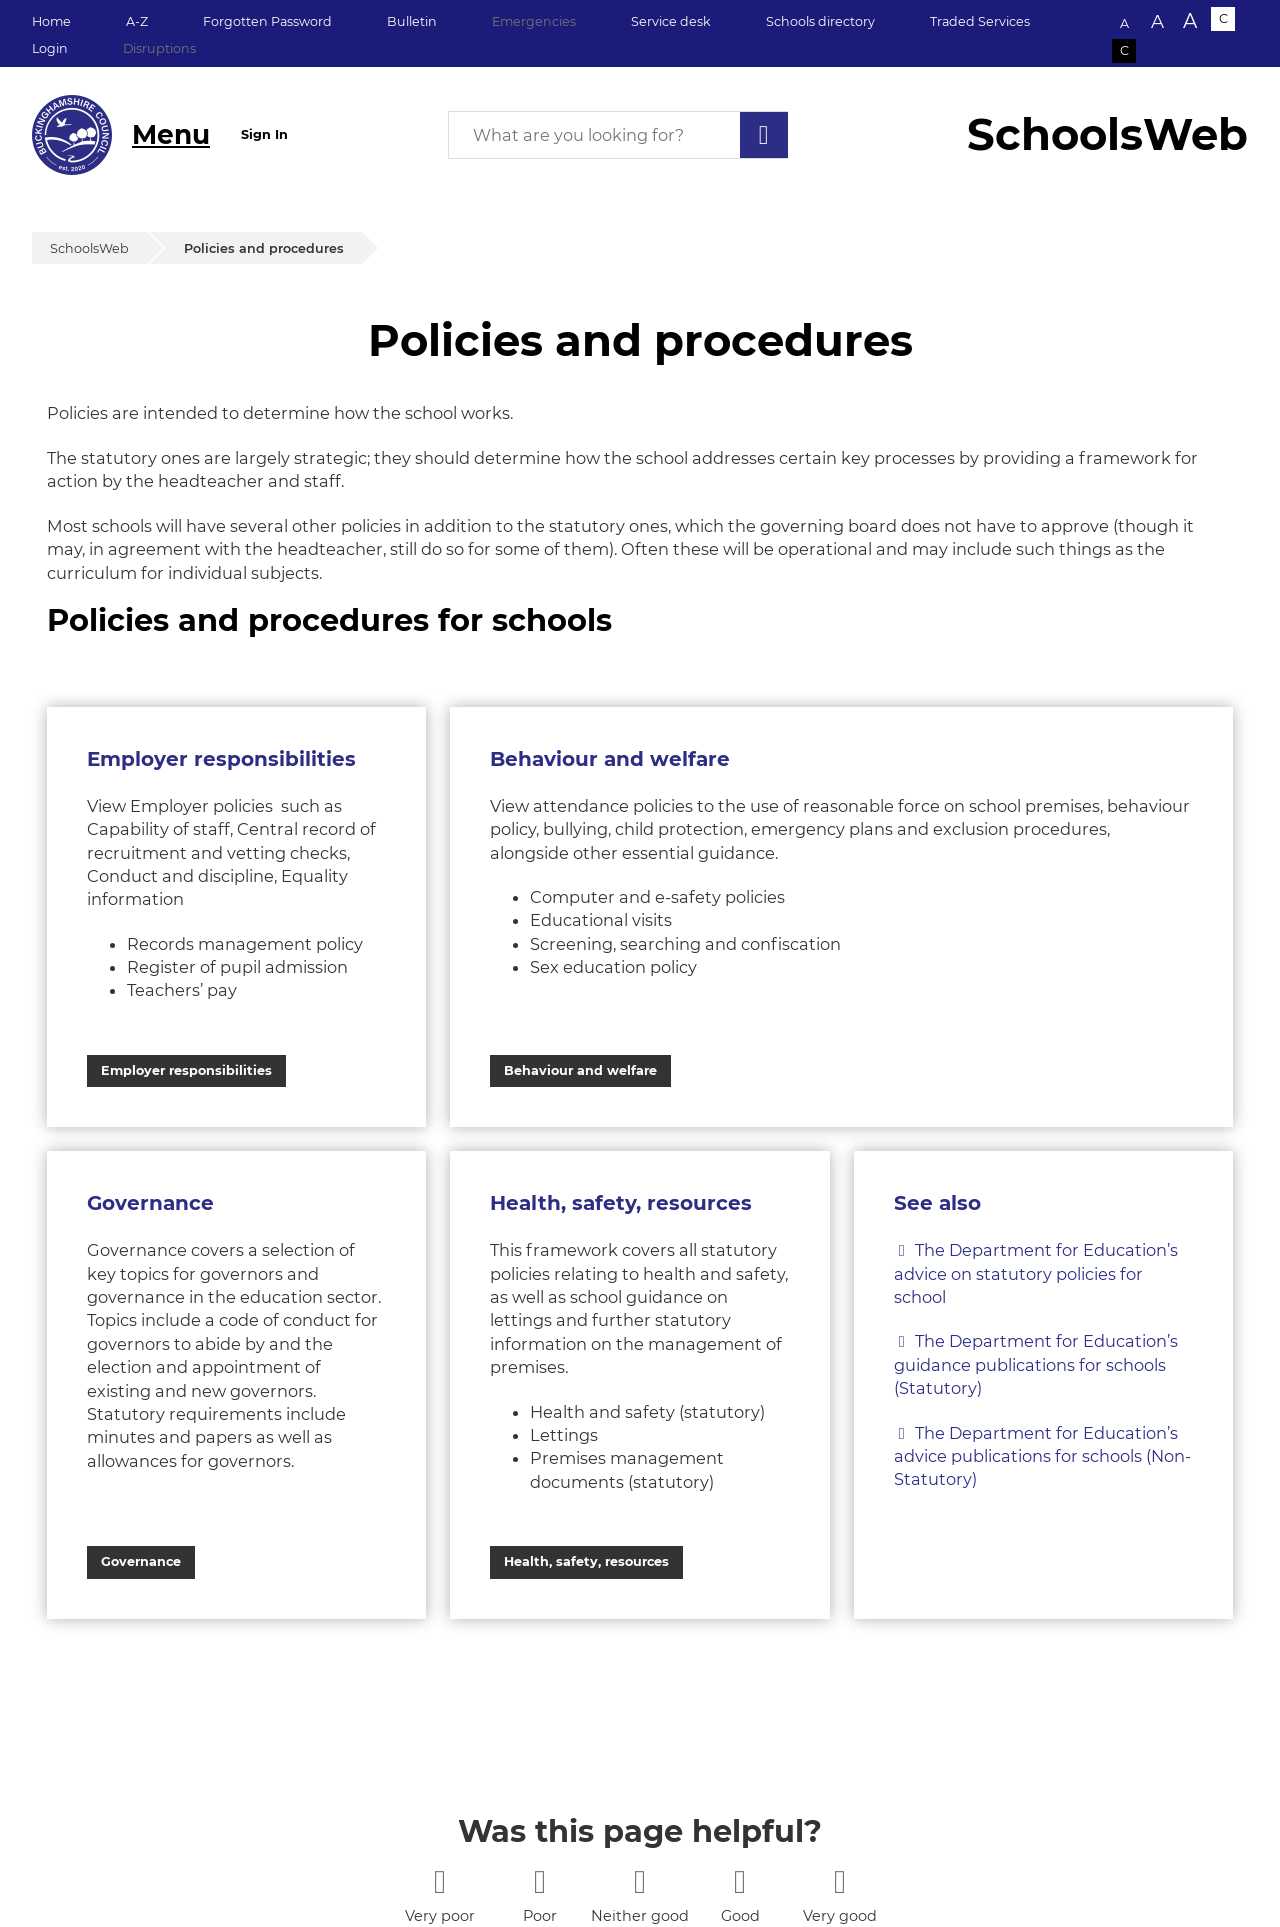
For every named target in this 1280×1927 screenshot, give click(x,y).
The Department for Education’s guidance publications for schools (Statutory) (1036, 1364)
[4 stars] (739, 1881)
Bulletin (412, 21)
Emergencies (534, 21)
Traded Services (980, 21)
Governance (141, 1561)
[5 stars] (839, 1881)
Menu (171, 134)
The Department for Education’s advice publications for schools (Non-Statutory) (1042, 1456)
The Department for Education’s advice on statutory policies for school (1036, 1273)
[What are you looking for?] (618, 135)
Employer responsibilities (186, 1070)
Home (51, 21)
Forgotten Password (267, 21)
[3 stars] (639, 1881)
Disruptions (159, 48)
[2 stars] (539, 1881)
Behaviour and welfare (580, 1070)
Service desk (671, 21)
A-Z (137, 21)
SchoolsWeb (89, 248)
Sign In (264, 134)
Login (50, 48)
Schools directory (820, 21)
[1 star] (439, 1881)
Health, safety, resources (586, 1561)
